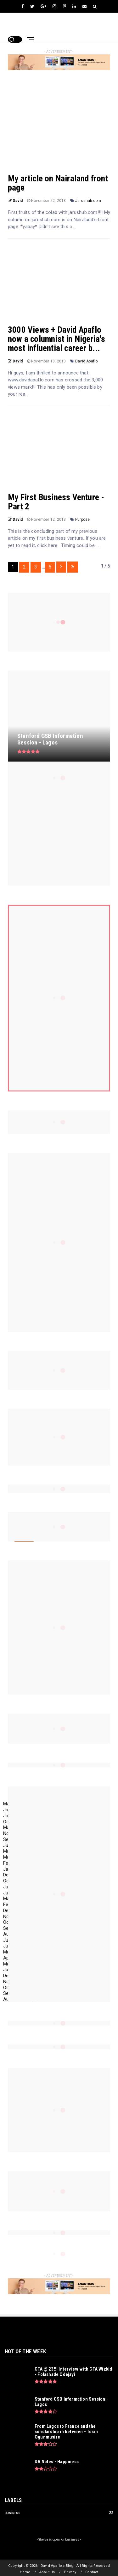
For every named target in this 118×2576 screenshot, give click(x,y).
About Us (47, 2572)
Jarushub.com (88, 200)
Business (13, 2513)
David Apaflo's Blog (33, 24)
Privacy (70, 2572)
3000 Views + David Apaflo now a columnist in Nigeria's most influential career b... (56, 339)
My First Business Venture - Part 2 (56, 502)
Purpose (82, 519)
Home (25, 2572)
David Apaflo (86, 361)
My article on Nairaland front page (58, 183)
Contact (91, 2572)
